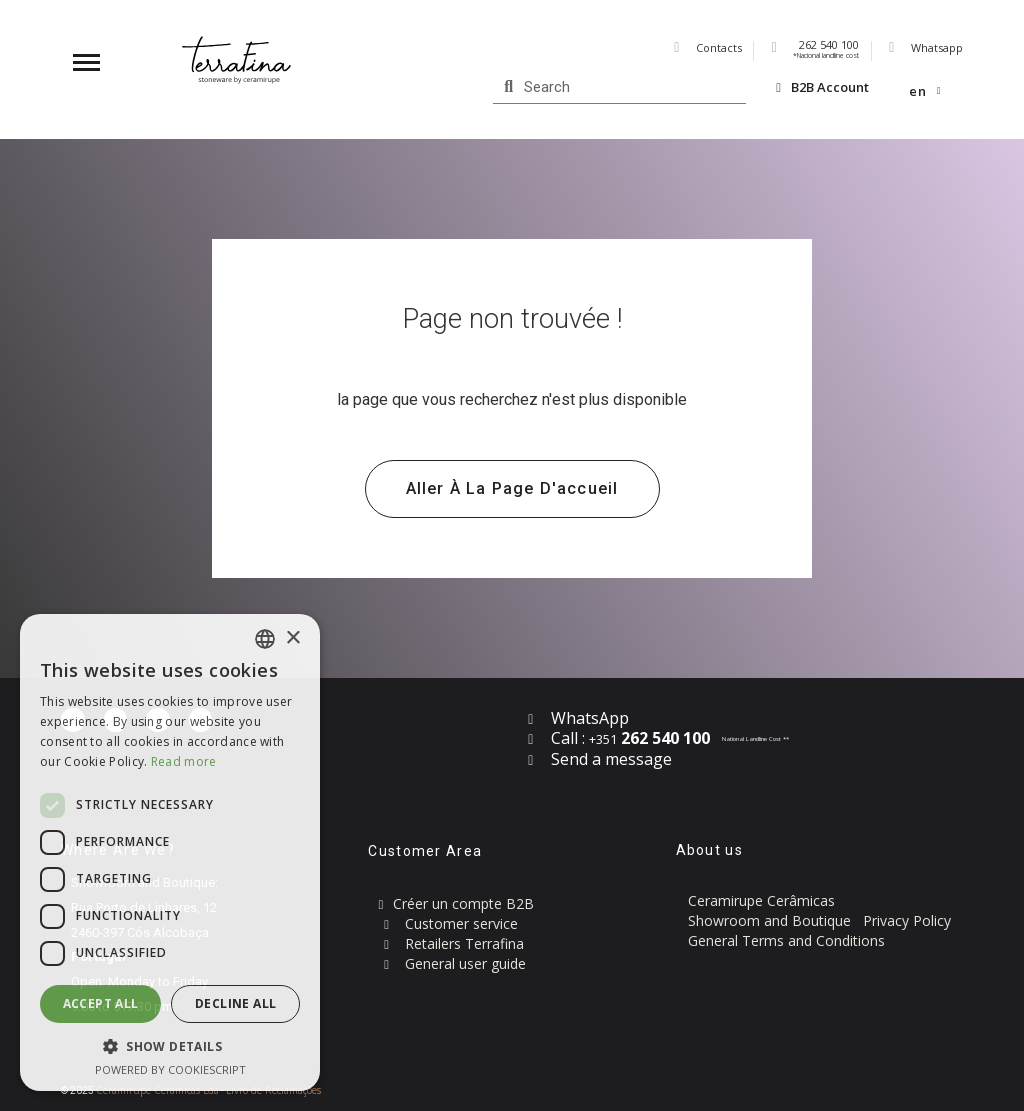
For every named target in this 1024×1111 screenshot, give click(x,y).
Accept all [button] (101, 1003)
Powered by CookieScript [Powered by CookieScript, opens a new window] (170, 1069)
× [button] (292, 638)
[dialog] (170, 852)
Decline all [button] (235, 1003)
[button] (512, 489)
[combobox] (265, 639)
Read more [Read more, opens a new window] (184, 761)
